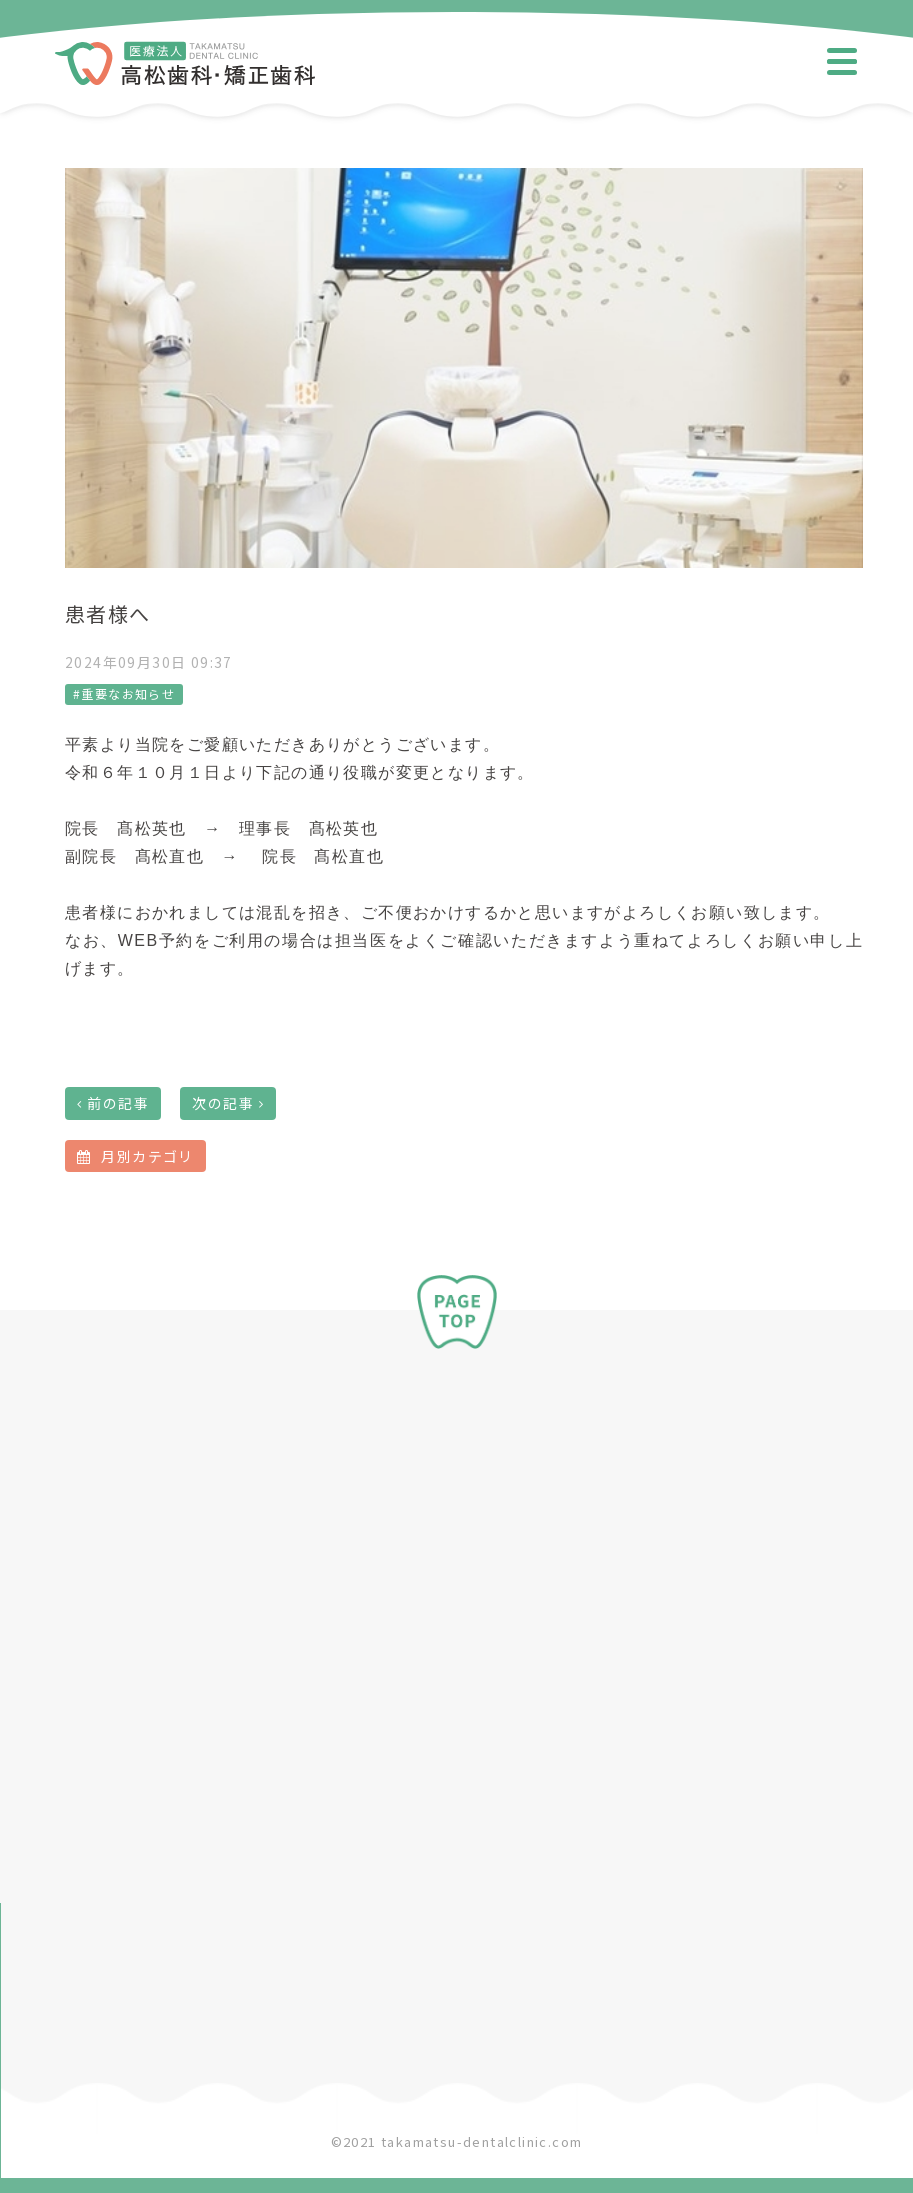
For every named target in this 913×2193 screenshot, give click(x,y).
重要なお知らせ (128, 693)
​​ (185, 75)
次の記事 (223, 1103)
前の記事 (118, 1103)
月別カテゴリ (135, 1156)
